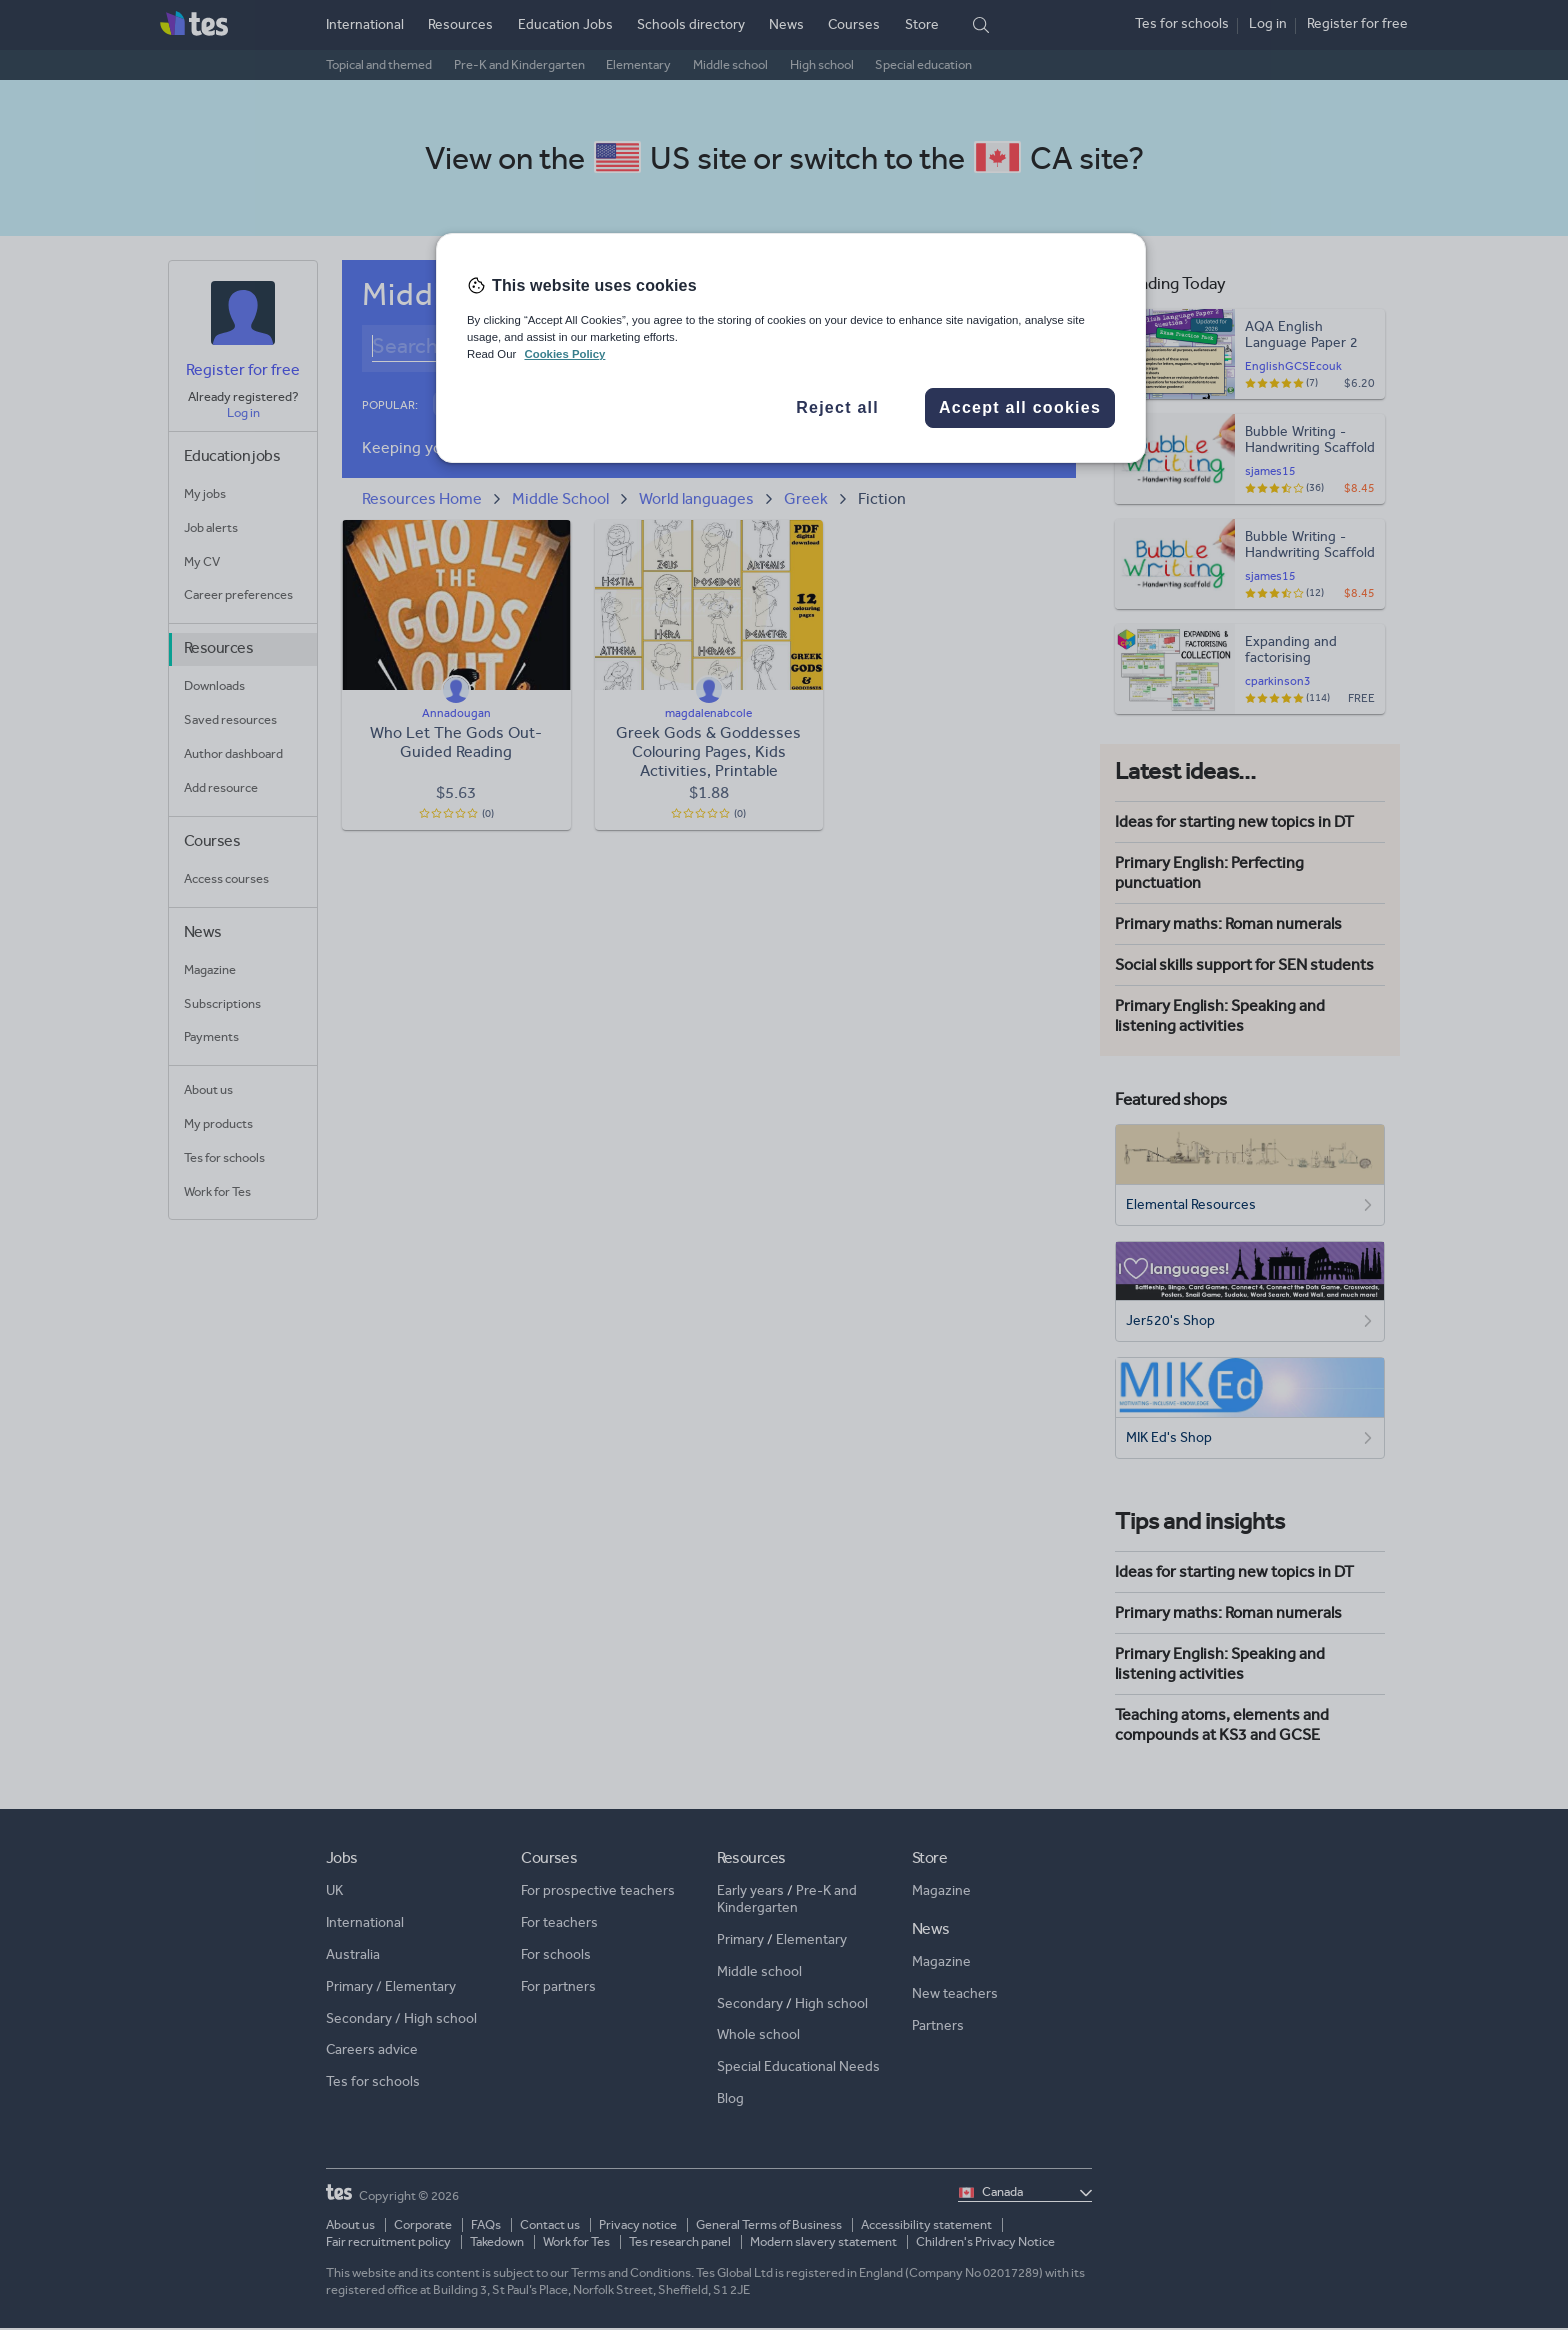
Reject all (837, 407)
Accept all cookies (1020, 407)
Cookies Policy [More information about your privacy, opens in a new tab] (564, 354)
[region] (791, 348)
